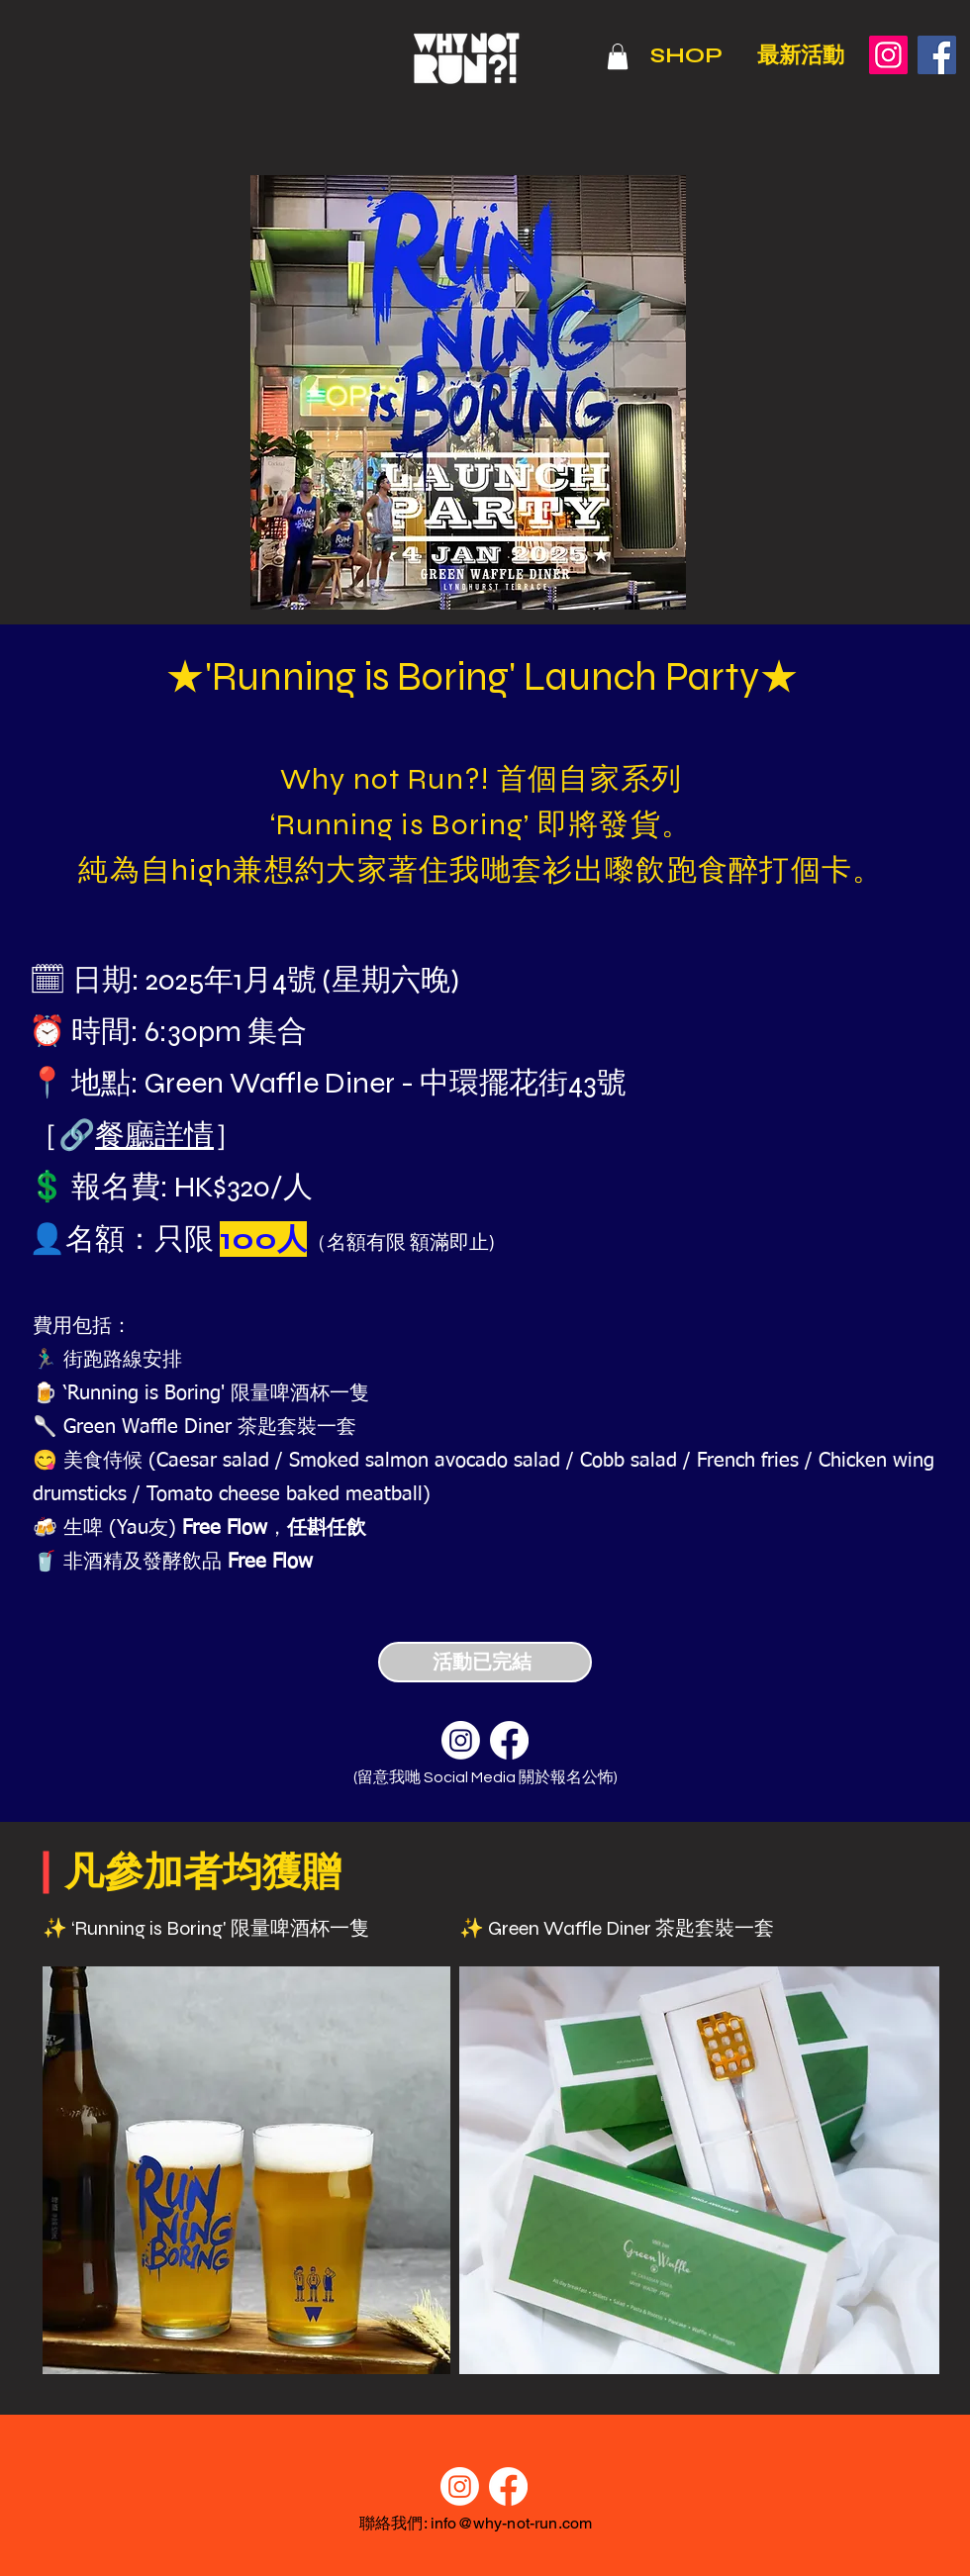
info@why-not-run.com (511, 2523)
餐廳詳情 (154, 1135)
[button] (618, 56)
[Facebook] (937, 55)
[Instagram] (888, 55)
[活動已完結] (485, 1662)
